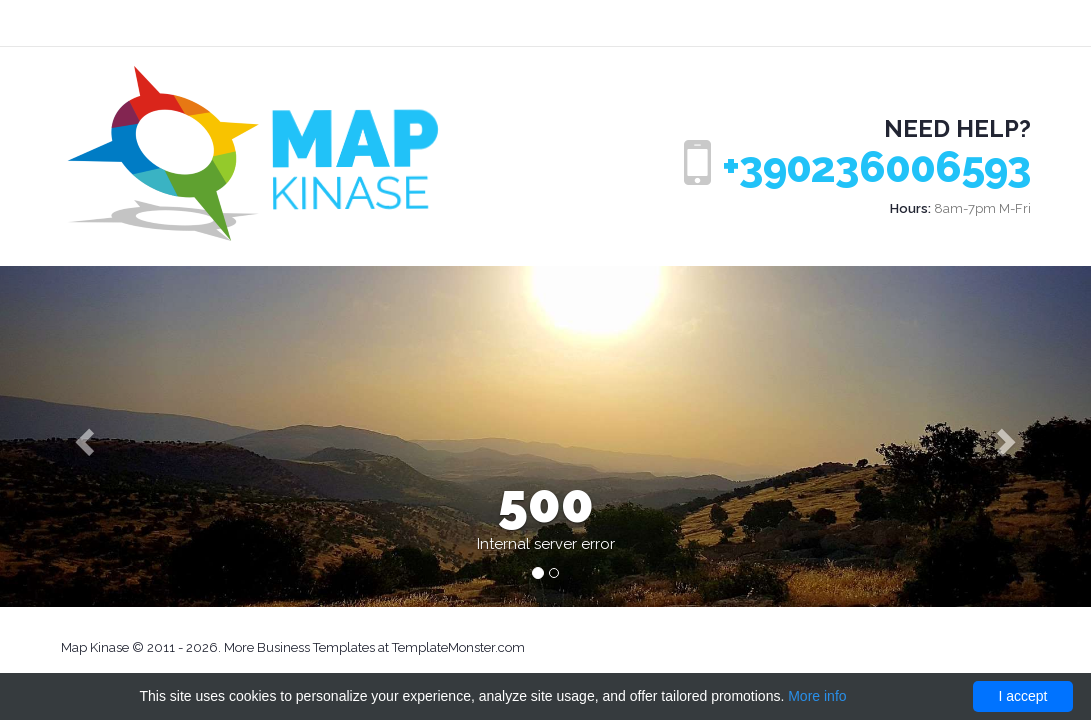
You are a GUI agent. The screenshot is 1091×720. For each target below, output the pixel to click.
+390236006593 (876, 167)
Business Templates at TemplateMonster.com (391, 647)
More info (817, 696)
